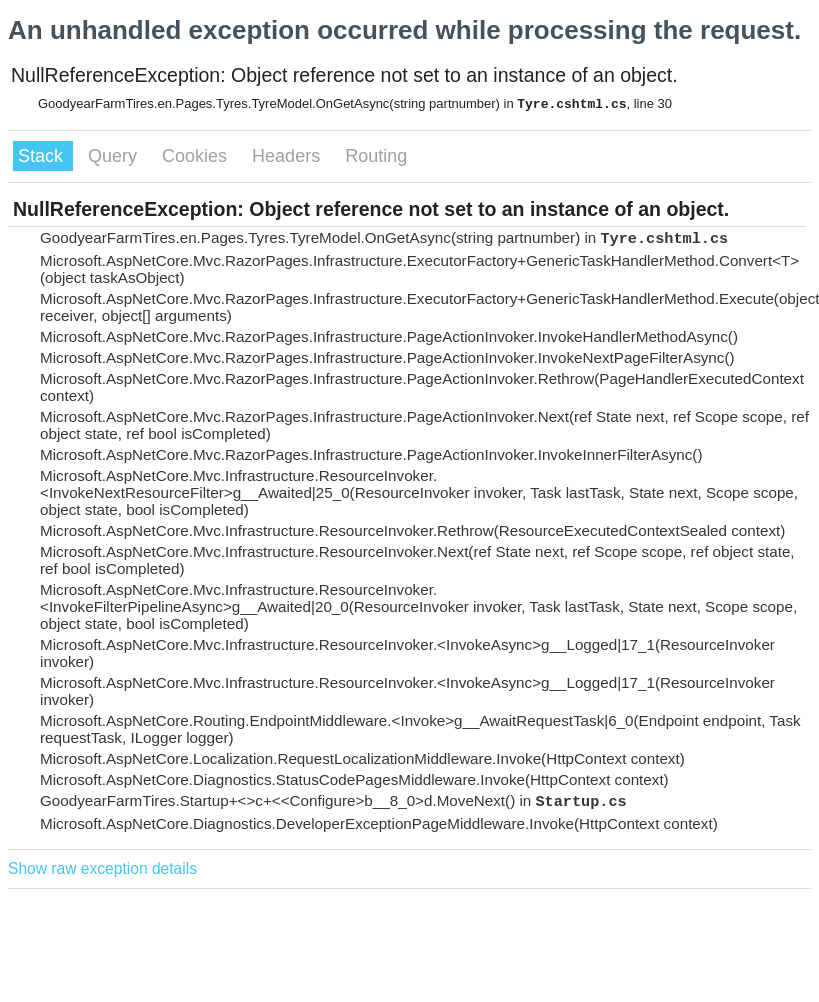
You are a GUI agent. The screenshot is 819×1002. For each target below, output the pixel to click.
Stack (43, 156)
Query (115, 156)
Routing (376, 156)
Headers (288, 156)
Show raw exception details (102, 868)
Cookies (197, 156)
